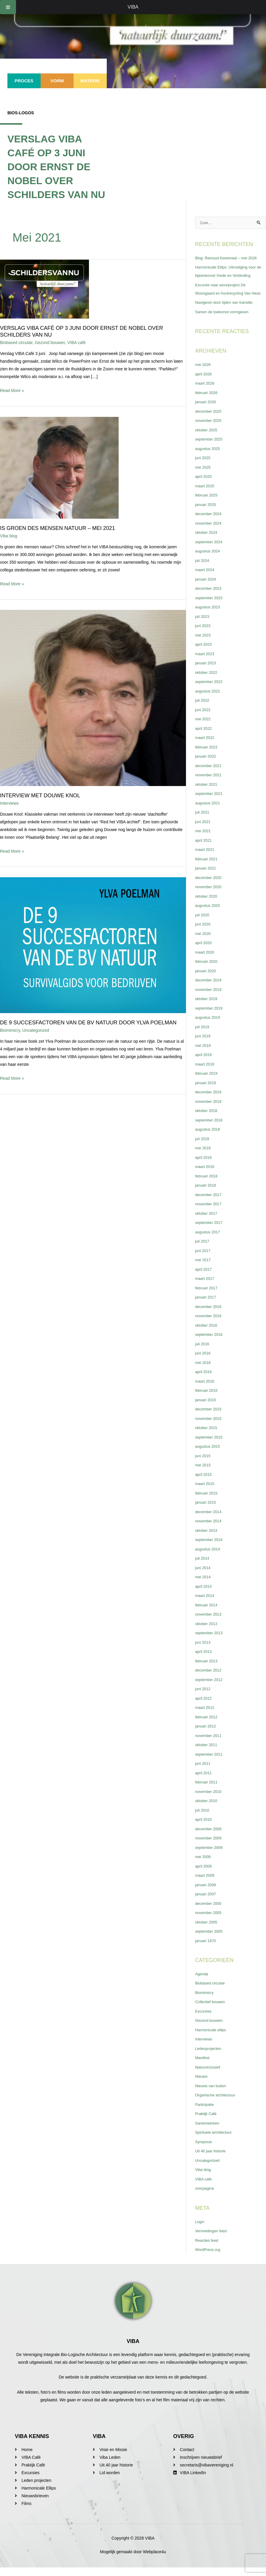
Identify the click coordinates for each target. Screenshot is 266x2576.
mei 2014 (203, 1585)
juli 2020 (203, 923)
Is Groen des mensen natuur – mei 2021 (57, 528)
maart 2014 (205, 1604)
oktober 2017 (207, 1221)
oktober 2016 (207, 1333)
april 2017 (204, 1277)
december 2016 (209, 1315)
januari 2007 (206, 1902)
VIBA (133, 6)
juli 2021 (203, 820)
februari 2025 (207, 503)
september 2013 (210, 1641)
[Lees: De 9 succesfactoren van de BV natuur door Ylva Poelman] (93, 944)
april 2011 (204, 1781)
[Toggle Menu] (8, 7)
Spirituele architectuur (215, 2140)
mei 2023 (203, 643)
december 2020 (209, 886)
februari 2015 (207, 1501)
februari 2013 (207, 1669)
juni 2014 (203, 1576)
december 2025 (209, 419)
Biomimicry (10, 1030)
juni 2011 (203, 1772)
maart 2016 (205, 1389)
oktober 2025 (207, 438)
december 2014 (209, 1520)
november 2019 (209, 998)
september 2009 (210, 1856)
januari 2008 (206, 1893)
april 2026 (204, 382)
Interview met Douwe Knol (40, 795)
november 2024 (209, 531)
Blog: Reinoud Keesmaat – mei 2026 (229, 258)
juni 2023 (203, 634)
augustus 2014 (208, 1557)
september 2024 (210, 550)
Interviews (9, 803)
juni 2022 (203, 718)
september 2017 (210, 1231)
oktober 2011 (207, 1753)
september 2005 (210, 1939)
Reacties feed (208, 2248)
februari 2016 (207, 1399)
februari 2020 (207, 970)
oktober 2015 (207, 1436)
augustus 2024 (208, 559)
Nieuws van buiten (212, 2094)
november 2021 (209, 783)
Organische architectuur (217, 2103)
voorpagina (205, 2196)
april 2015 (204, 1483)
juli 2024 (203, 569)
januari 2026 (206, 410)
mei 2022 (203, 727)
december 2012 (209, 1678)
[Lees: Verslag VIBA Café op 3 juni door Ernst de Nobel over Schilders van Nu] (44, 288)
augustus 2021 (208, 811)
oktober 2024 (207, 541)
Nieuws (202, 2084)
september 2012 (210, 1688)
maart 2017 (205, 1287)
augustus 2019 (208, 1025)
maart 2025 (205, 494)
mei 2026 (203, 373)
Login (200, 2230)
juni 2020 (203, 932)
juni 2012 (203, 1697)
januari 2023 (206, 671)
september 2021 (210, 802)
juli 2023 (203, 625)
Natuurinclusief (209, 2075)
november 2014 (209, 1529)
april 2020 (204, 951)
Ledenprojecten (209, 2057)
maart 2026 (205, 391)
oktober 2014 (207, 1539)
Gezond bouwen (50, 342)
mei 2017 (203, 1268)
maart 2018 (205, 1175)
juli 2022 (203, 708)
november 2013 (209, 1622)
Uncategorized (35, 1030)
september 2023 (210, 606)
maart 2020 (205, 960)
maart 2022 (205, 746)
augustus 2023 (208, 615)
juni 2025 (203, 466)
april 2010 (204, 1827)
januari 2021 (206, 876)
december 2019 (209, 988)
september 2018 (210, 1128)
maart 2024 (205, 578)
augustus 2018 (208, 1137)
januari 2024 (206, 587)
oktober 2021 (207, 792)
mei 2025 (203, 475)
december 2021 (209, 774)
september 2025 (210, 447)
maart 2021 (205, 858)
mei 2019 (203, 1054)
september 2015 (210, 1445)
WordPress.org (209, 2258)
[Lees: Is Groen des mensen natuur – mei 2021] (59, 467)
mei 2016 (203, 1371)
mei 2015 (203, 1473)
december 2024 (209, 522)
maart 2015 (205, 1492)
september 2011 (210, 1762)
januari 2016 (206, 1408)
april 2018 (204, 1166)
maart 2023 (205, 662)
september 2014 (210, 1548)
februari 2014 (207, 1613)
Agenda (202, 1982)
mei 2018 (203, 1156)
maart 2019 (205, 1072)
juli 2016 (203, 1352)
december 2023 (209, 596)
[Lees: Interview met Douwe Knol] (93, 697)
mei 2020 (203, 942)
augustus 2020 (208, 914)
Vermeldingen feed (212, 2239)
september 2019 (210, 1016)
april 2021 (204, 848)
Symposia (204, 2150)
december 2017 (209, 1203)
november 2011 (209, 1744)
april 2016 (204, 1380)
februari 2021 (207, 867)
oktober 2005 (207, 1930)
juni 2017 (203, 1259)
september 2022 (210, 690)
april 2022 (204, 737)
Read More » (12, 390)
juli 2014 (203, 1566)
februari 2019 (207, 1081)
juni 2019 (203, 1044)
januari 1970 (206, 1949)
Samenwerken (208, 2131)
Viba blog (8, 535)
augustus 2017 (208, 1240)
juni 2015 (203, 1464)
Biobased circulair (16, 342)
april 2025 (204, 485)
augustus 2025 (208, 457)
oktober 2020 (207, 904)
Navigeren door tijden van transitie (226, 310)
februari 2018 (207, 1184)
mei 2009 (203, 1865)
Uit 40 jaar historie (212, 2159)
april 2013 (204, 1660)
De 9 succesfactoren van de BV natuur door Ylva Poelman (88, 1023)
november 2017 (209, 1212)
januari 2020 (206, 979)
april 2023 (204, 652)
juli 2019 (203, 1035)
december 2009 (209, 1837)
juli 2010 (203, 1818)
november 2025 (209, 429)
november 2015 (209, 1427)
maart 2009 (205, 1883)
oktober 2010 (207, 1809)
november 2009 (209, 1846)
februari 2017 (207, 1296)
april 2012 (204, 1706)
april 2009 (204, 1874)
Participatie (205, 2113)
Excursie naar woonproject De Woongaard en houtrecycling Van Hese (225, 293)
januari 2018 (206, 1193)
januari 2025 (206, 513)
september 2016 (210, 1343)
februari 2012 (207, 1725)
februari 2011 (207, 1790)
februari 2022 (207, 755)
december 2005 (209, 1912)
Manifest (203, 2066)
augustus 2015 (208, 1454)
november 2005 (209, 1921)
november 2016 (209, 1324)
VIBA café (76, 342)
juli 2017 (203, 1249)
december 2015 (209, 1417)
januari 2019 (206, 1091)
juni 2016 (203, 1361)
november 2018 (209, 1110)
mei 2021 (203, 839)
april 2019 (204, 1063)
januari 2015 (206, 1510)
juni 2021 (203, 830)
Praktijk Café (207, 2122)
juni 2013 (203, 1650)
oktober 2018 (207, 1119)
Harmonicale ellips (212, 2038)
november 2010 (209, 1800)
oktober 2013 (207, 1632)
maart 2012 (205, 1716)
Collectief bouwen (211, 2010)
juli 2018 (203, 1147)
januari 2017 (206, 1305)
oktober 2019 (207, 1007)
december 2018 (209, 1100)
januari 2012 (206, 1734)
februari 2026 (207, 401)
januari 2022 (206, 764)
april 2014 (204, 1594)
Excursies (204, 2019)
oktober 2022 (207, 681)
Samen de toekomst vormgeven (224, 320)
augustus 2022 (208, 699)
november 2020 (209, 895)
